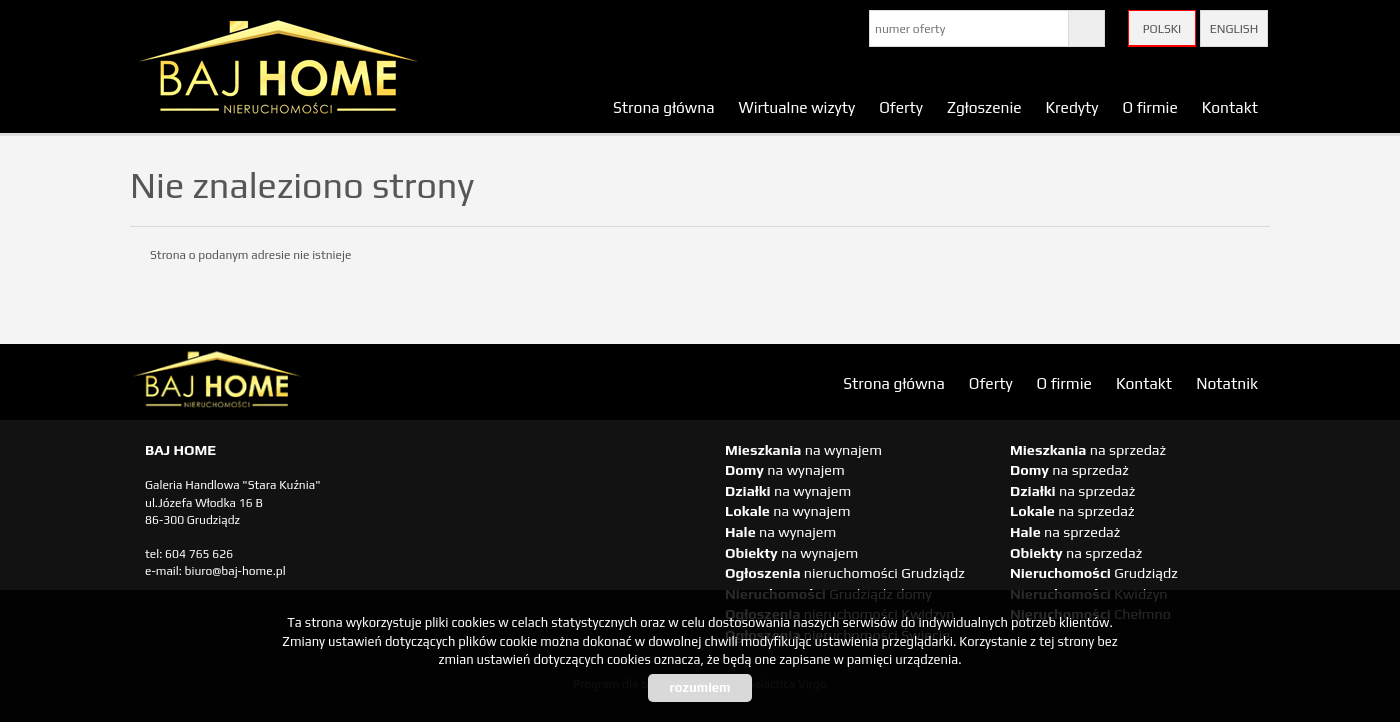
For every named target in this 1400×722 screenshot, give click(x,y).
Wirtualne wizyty (797, 107)
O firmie (1149, 107)
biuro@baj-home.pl (235, 571)
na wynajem (803, 450)
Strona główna (664, 107)
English (1234, 29)
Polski (1162, 29)
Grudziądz (1094, 573)
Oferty (901, 107)
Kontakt (1230, 107)
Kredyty (1072, 107)
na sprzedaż (1088, 450)
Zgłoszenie (984, 107)
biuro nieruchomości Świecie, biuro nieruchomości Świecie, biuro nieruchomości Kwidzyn (285, 383)
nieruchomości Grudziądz (845, 573)
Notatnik (1227, 383)
